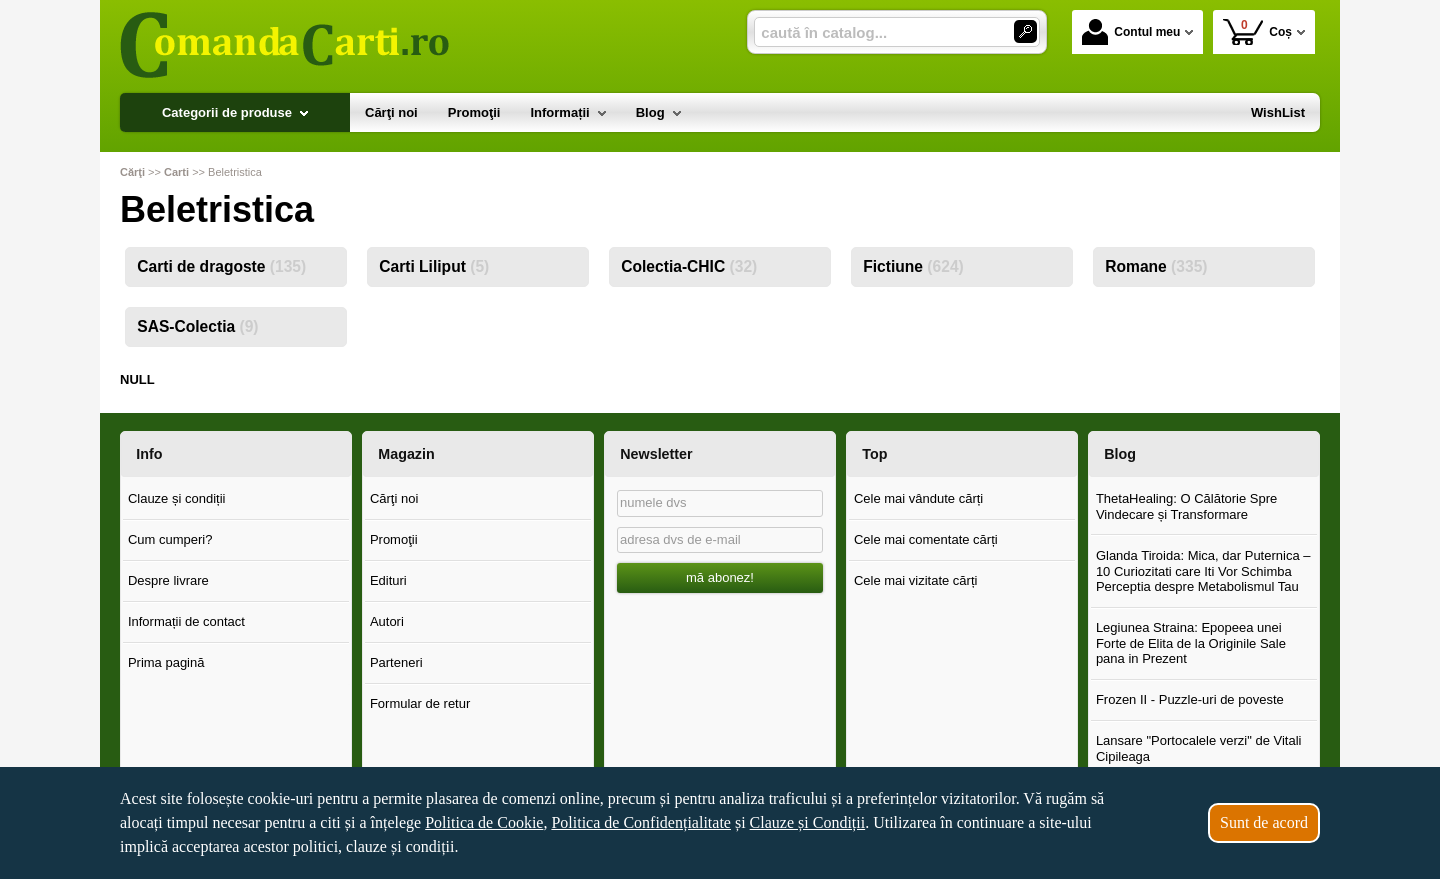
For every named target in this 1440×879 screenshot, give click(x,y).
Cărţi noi (394, 498)
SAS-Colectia (197, 326)
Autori (387, 621)
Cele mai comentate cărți (926, 539)
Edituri (388, 580)
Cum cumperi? (170, 539)
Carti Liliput (434, 266)
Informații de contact (186, 621)
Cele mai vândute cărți (918, 498)
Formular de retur (420, 703)
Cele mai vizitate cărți (916, 580)
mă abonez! (720, 577)
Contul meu (1131, 32)
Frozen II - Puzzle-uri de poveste (1190, 699)
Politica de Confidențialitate (641, 822)
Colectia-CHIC (689, 266)
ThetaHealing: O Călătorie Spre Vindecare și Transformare (1186, 506)
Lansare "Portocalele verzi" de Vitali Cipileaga (1199, 748)
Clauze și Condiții (808, 822)
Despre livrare (168, 580)
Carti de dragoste (221, 266)
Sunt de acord (1264, 822)
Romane (1156, 266)
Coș (1257, 31)
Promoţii (394, 539)
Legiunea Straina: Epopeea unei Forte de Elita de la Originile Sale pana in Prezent (1191, 643)
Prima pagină (166, 662)
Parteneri (396, 662)
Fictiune (913, 266)
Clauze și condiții (177, 498)
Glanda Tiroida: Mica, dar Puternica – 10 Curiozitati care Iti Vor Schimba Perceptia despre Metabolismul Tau (1203, 571)
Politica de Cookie (484, 822)
